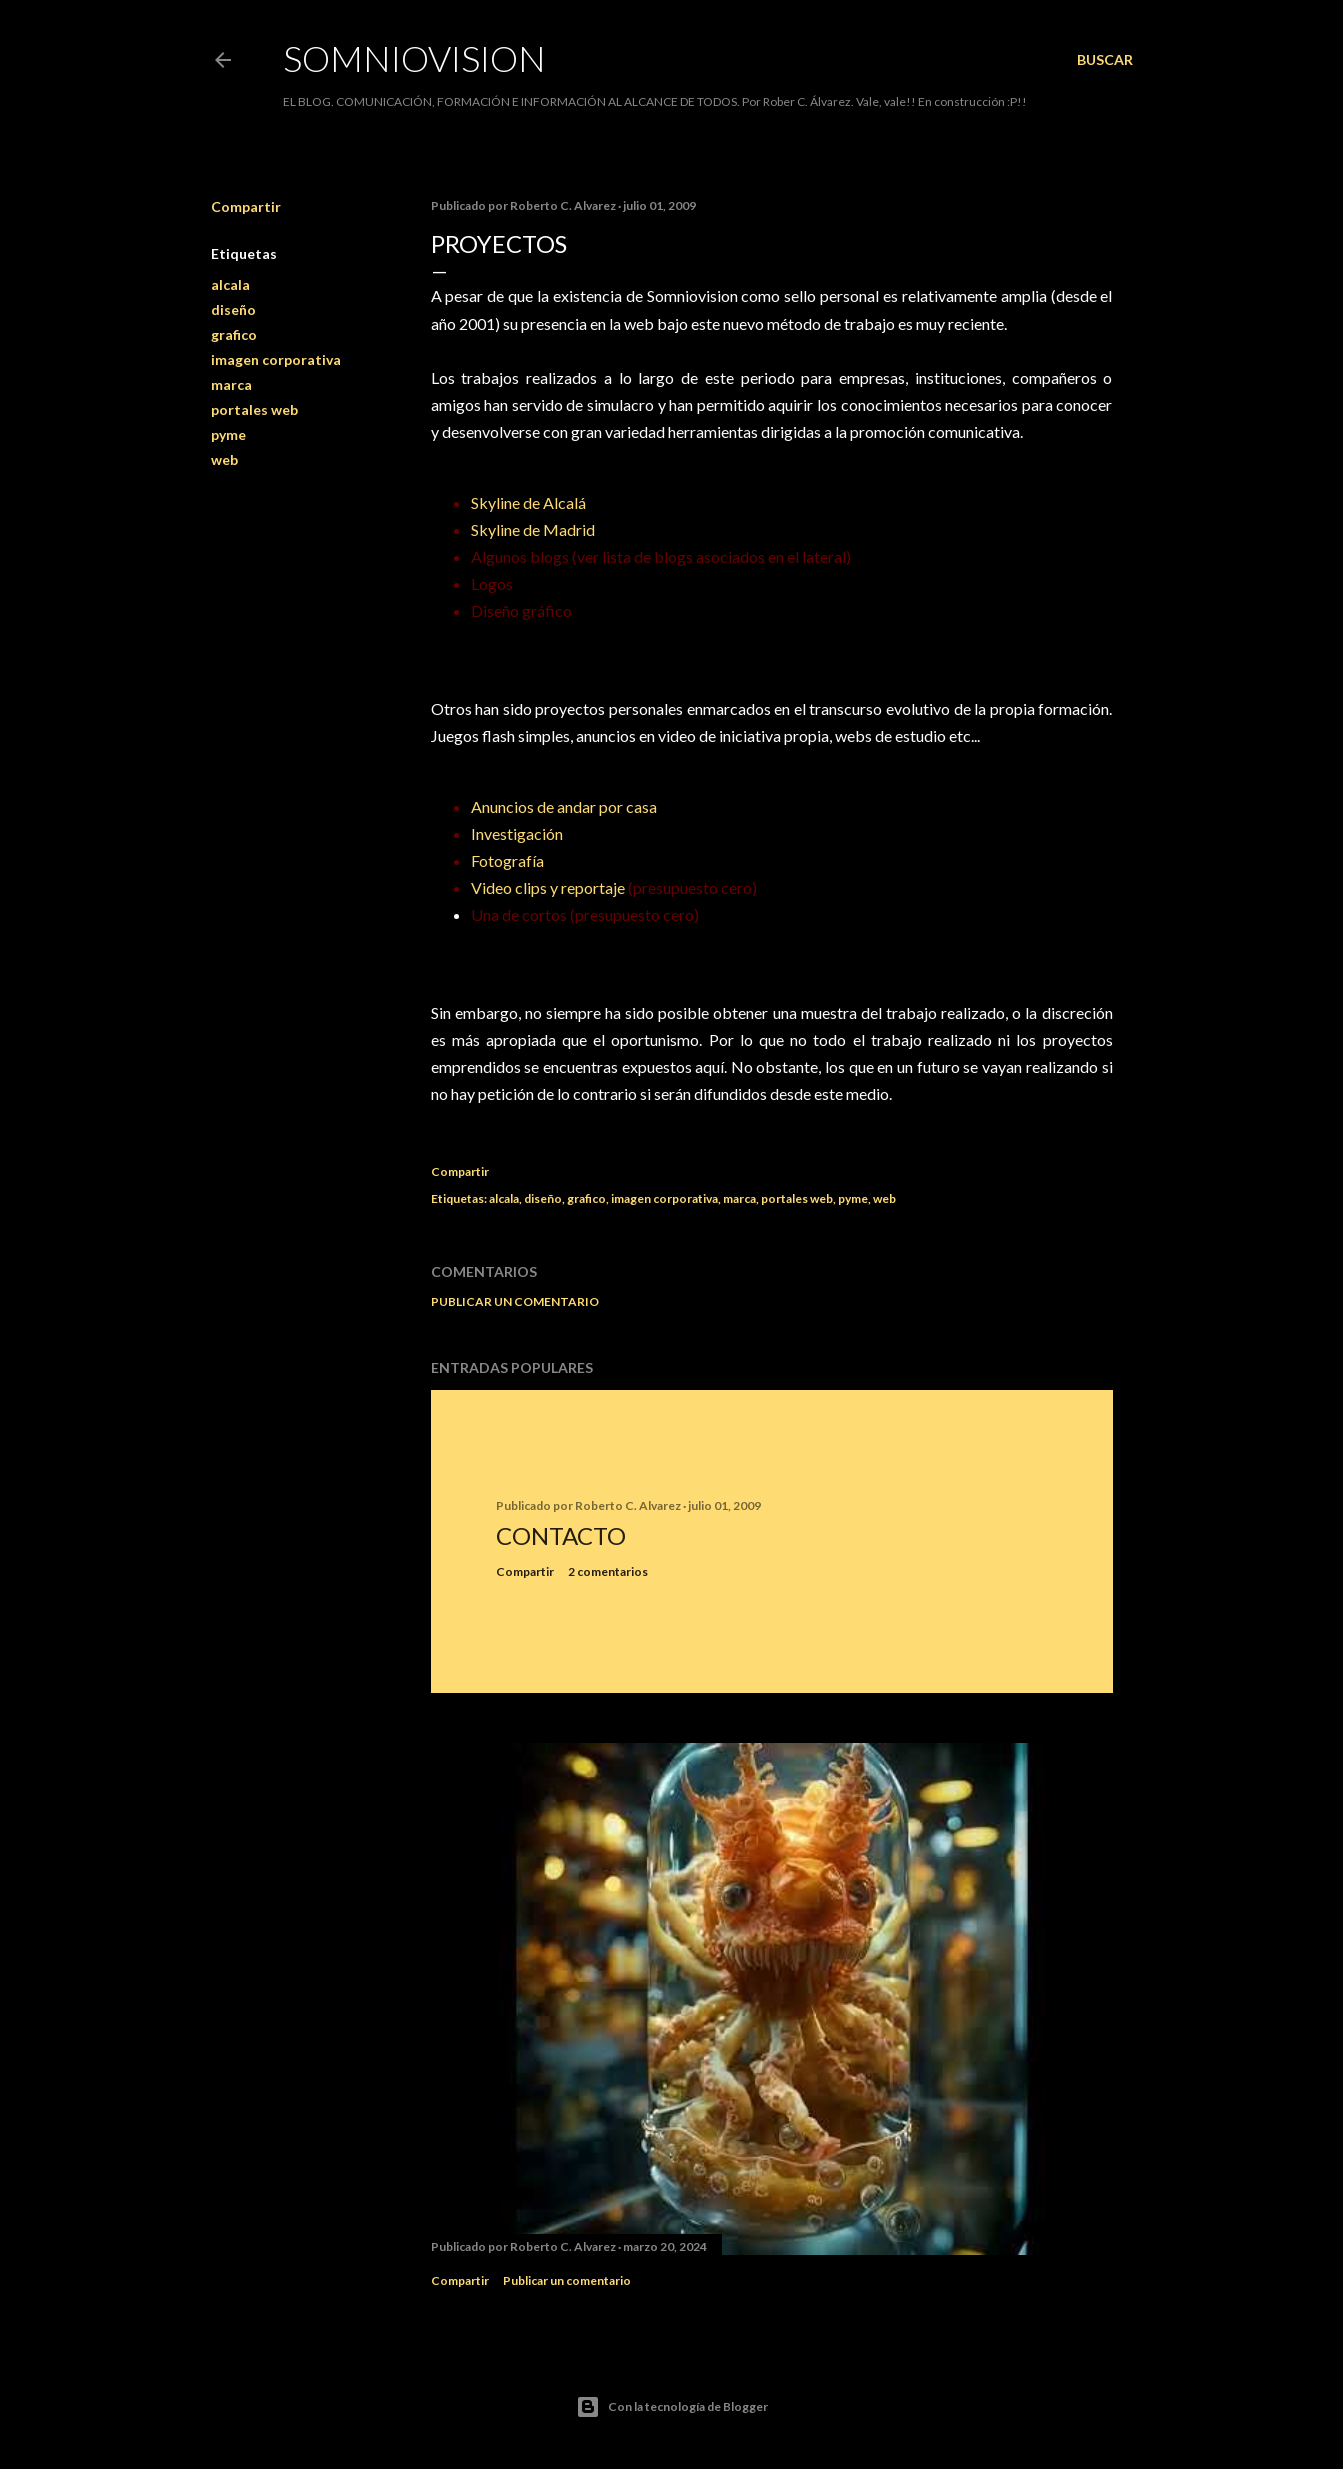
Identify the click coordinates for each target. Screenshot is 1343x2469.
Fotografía (507, 860)
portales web (254, 409)
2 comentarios (608, 1571)
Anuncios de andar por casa (564, 806)
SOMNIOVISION (414, 58)
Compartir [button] (246, 206)
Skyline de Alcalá (528, 502)
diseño (233, 309)
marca (231, 384)
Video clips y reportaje (548, 887)
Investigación (517, 833)
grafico (234, 334)
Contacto (561, 1535)
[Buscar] (1105, 60)
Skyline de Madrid (533, 529)
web (224, 459)
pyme (228, 434)
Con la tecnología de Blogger (672, 2407)
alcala (230, 284)
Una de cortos (519, 914)
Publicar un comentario (515, 1301)
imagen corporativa (276, 359)
